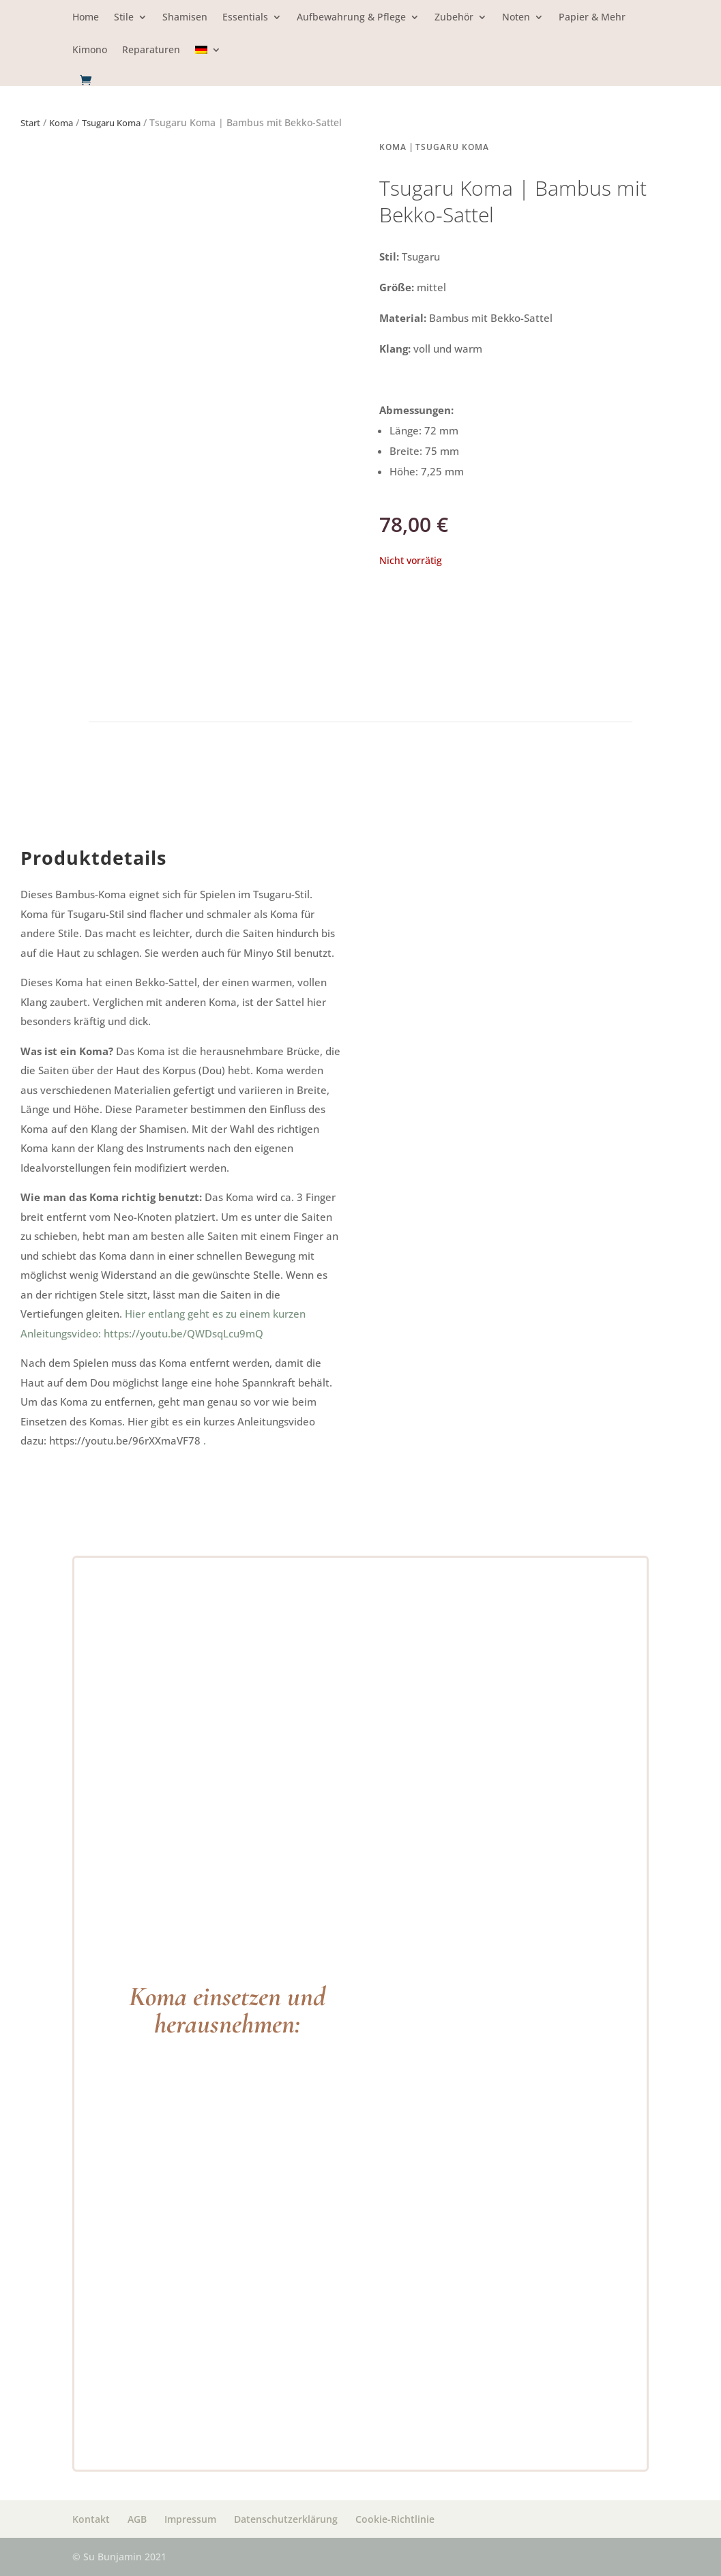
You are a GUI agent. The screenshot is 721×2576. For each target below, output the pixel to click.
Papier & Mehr (592, 17)
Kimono (89, 50)
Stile (124, 17)
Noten (516, 17)
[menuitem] (208, 59)
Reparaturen (151, 50)
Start (30, 123)
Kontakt (91, 2519)
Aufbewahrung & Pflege (351, 17)
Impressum (190, 2519)
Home (85, 17)
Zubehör (454, 17)
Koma (61, 123)
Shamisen (184, 17)
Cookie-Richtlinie (395, 2519)
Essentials (245, 17)
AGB (137, 2519)
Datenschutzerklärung (286, 2519)
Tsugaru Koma (111, 123)
